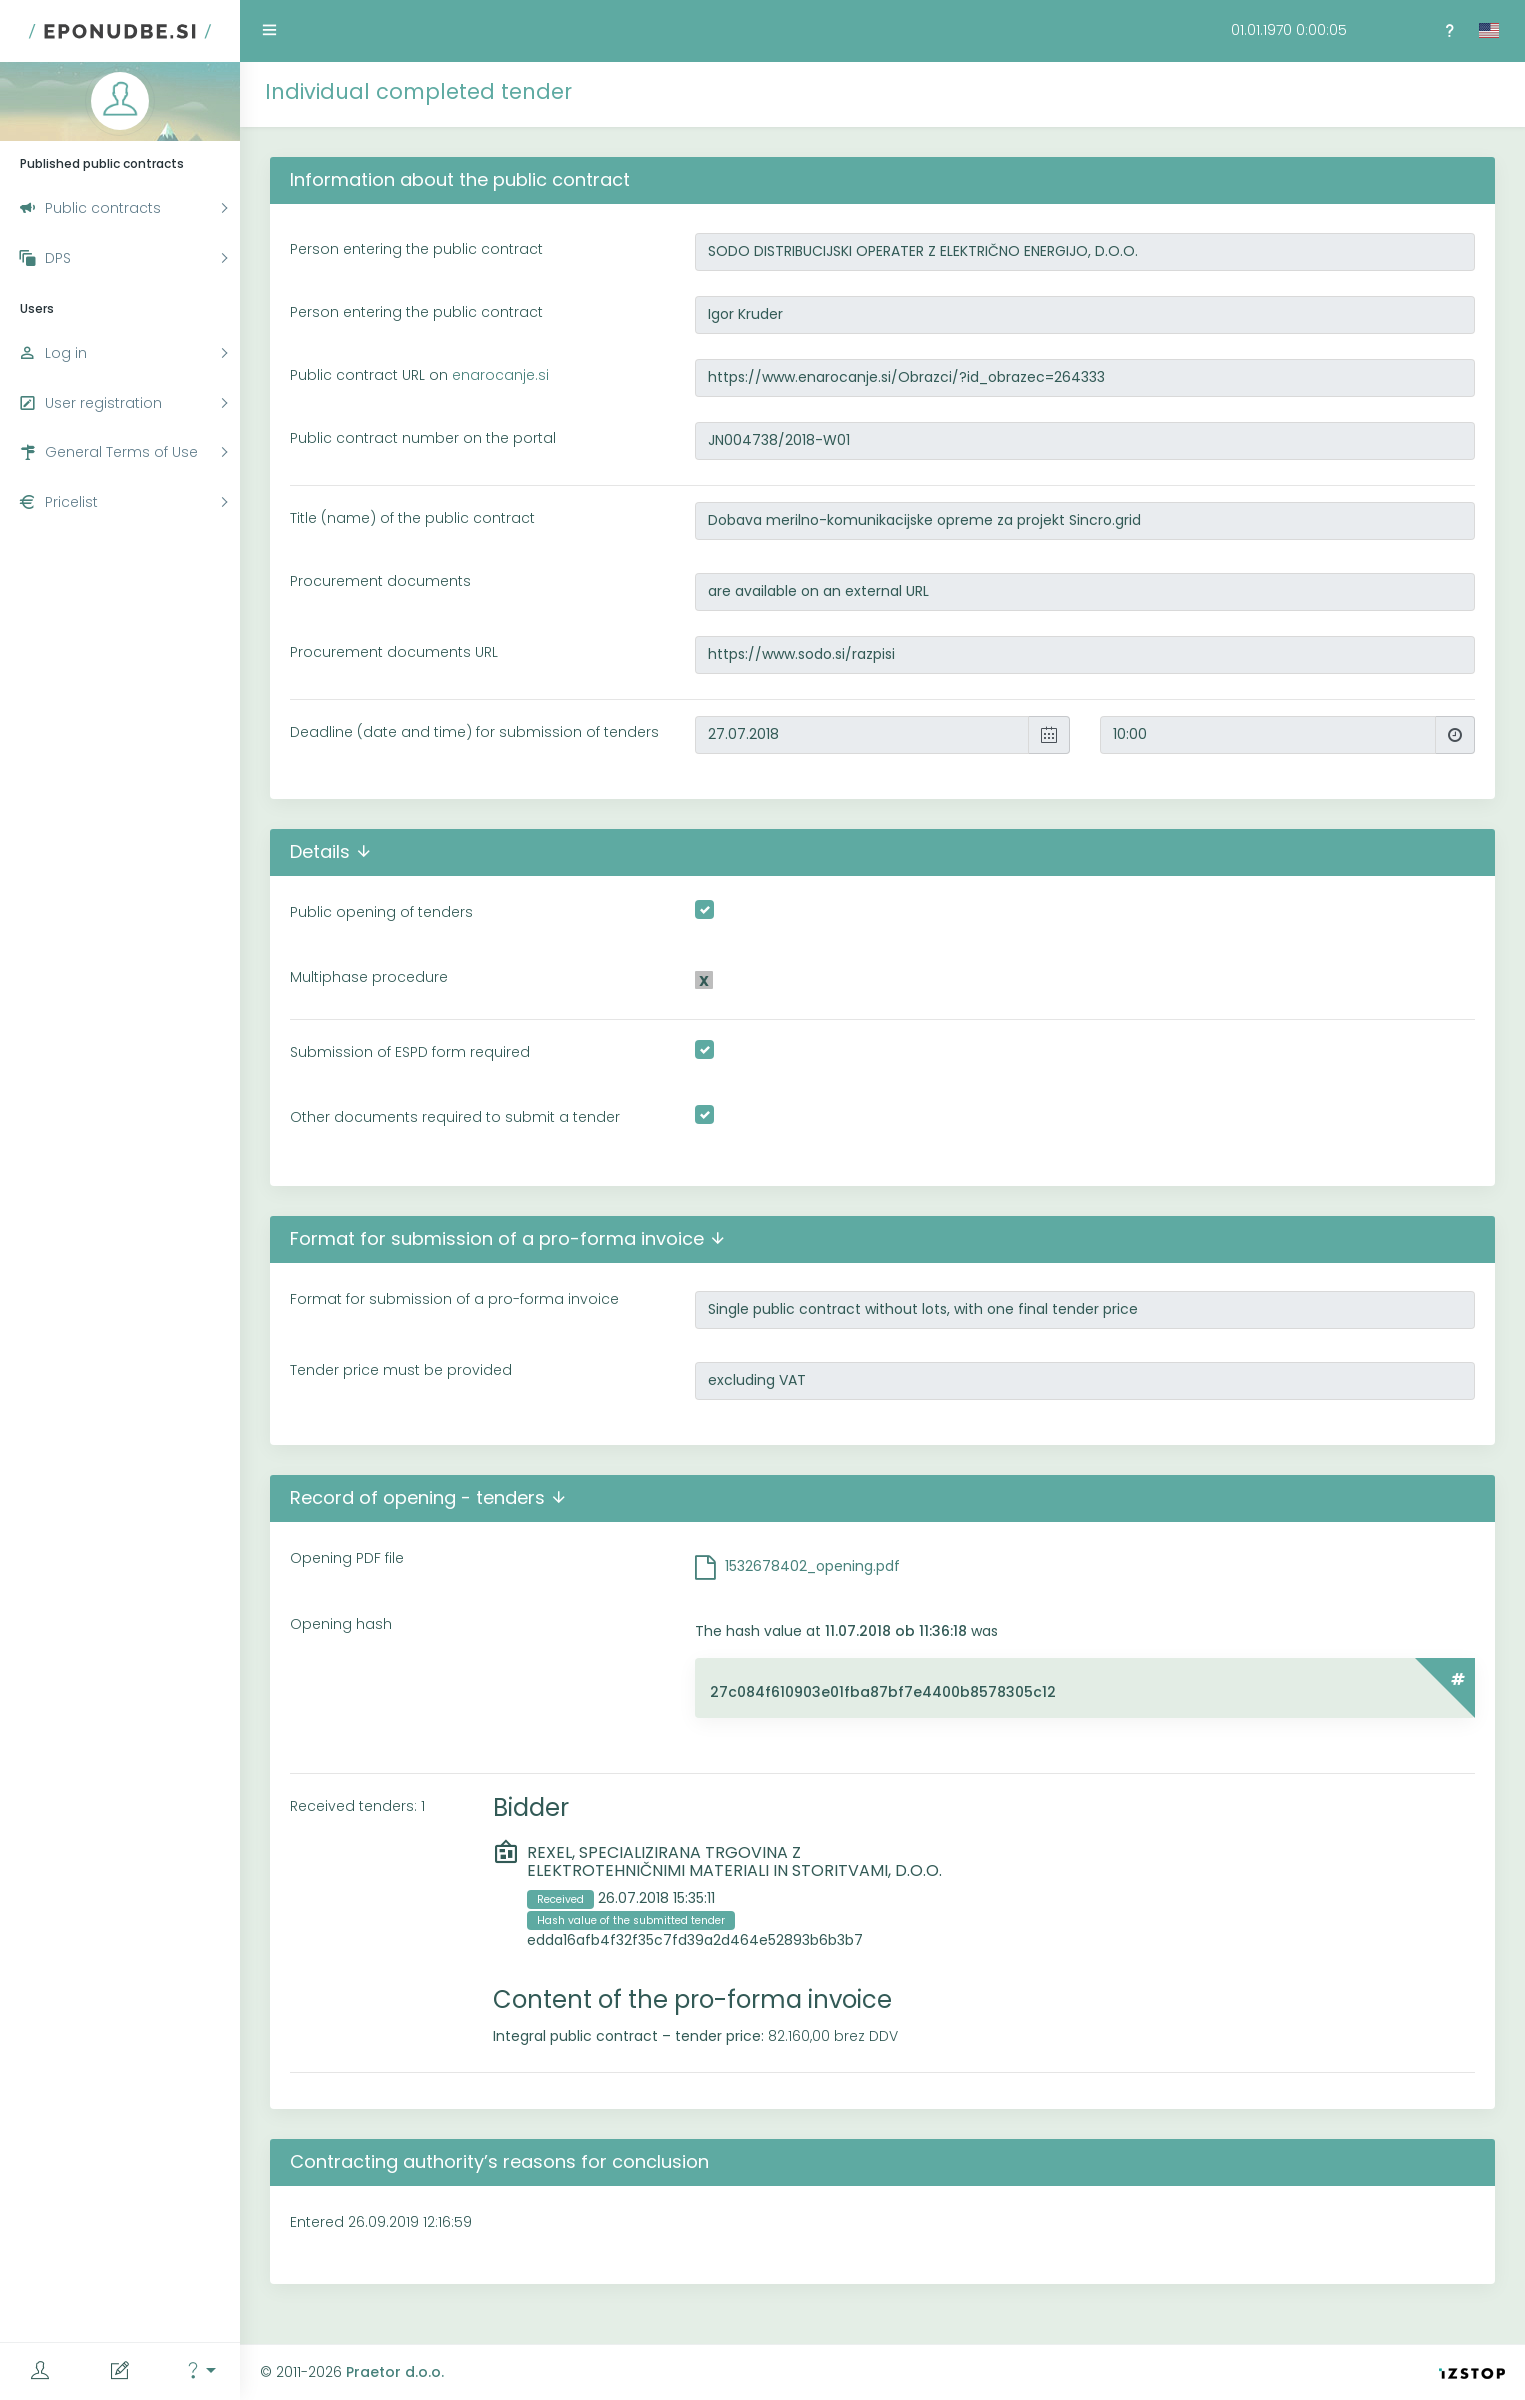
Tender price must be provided (401, 1370)
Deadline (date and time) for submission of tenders (474, 732)
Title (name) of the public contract (412, 518)
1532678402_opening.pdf (812, 1566)
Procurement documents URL (394, 652)
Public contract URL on (419, 375)
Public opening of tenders (381, 912)
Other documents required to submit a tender (455, 1117)
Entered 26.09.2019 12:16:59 (381, 2222)
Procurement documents (380, 581)
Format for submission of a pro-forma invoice (454, 1299)
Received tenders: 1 (357, 1806)
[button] (200, 2371)
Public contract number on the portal (423, 438)
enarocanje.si (500, 375)
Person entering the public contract (416, 249)
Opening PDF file (347, 1558)
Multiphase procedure (369, 977)
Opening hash (341, 1624)
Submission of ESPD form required (410, 1052)
